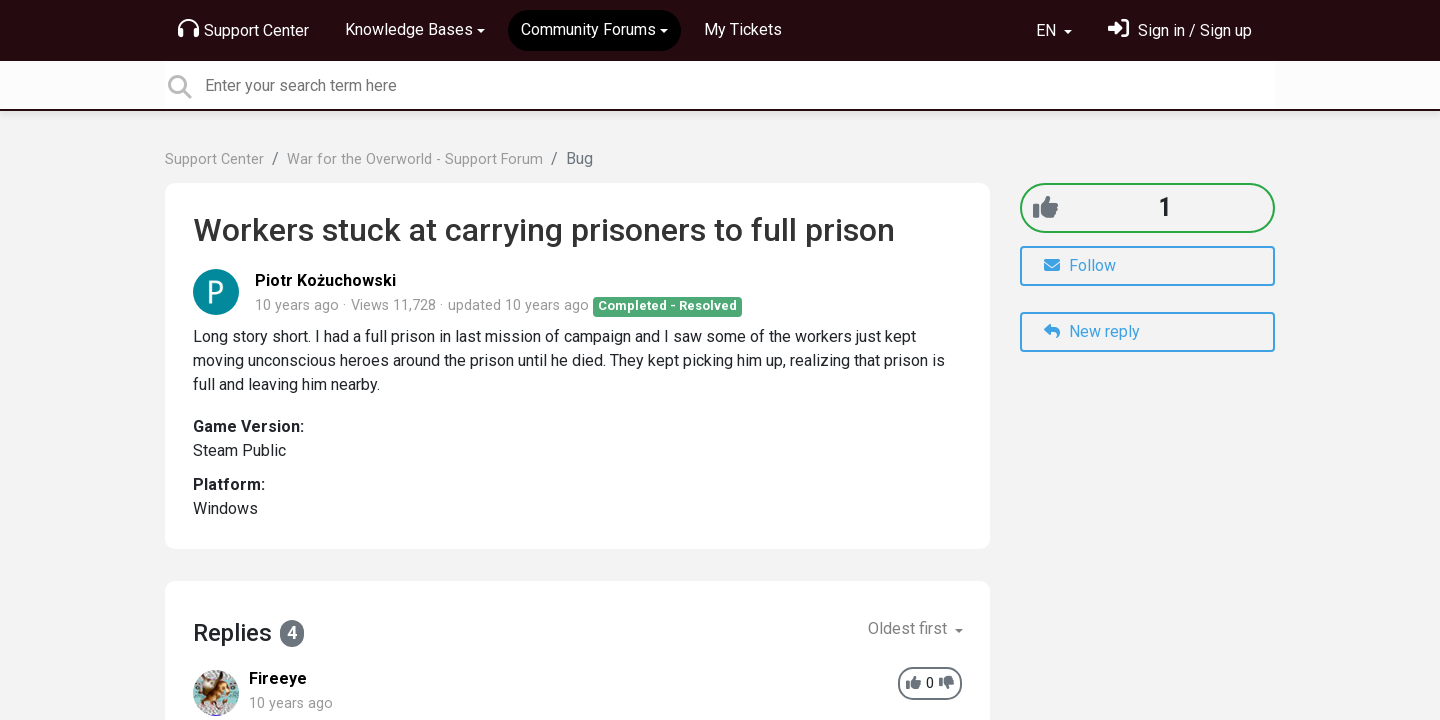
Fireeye (278, 678)
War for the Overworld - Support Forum (415, 159)
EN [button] (1048, 30)
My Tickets (743, 29)
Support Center (243, 29)
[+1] (1045, 207)
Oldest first (909, 628)
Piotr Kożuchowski (325, 280)
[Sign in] (1180, 30)
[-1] (946, 683)
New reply (1092, 331)
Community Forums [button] (588, 29)
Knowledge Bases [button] (409, 29)
